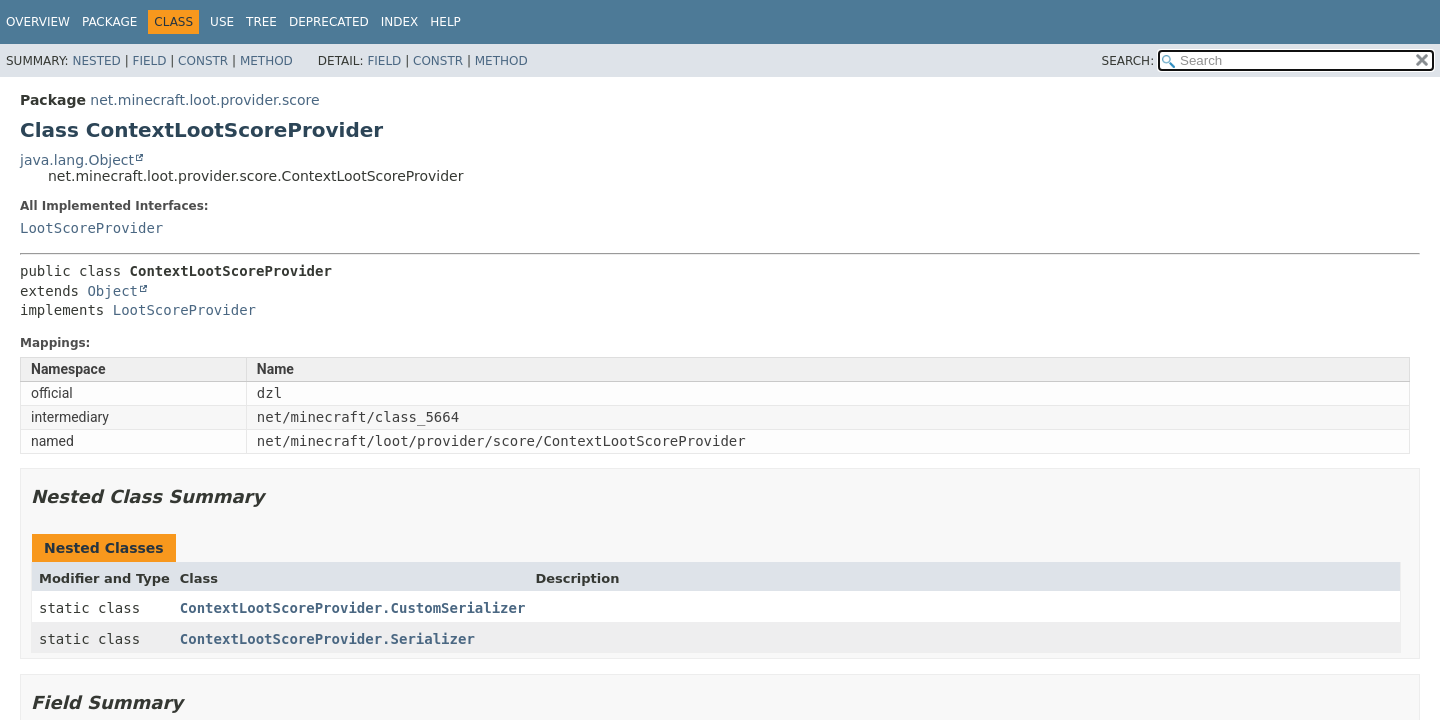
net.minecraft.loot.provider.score (204, 100)
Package (109, 22)
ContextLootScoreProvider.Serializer (327, 639)
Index (400, 22)
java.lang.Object (77, 160)
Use (222, 22)
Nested (96, 61)
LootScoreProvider (91, 228)
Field (149, 61)
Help (445, 22)
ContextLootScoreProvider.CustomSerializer (353, 608)
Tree (261, 22)
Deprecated (329, 22)
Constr (203, 61)
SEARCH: (1128, 61)
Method (266, 61)
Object (112, 291)
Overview (38, 22)
